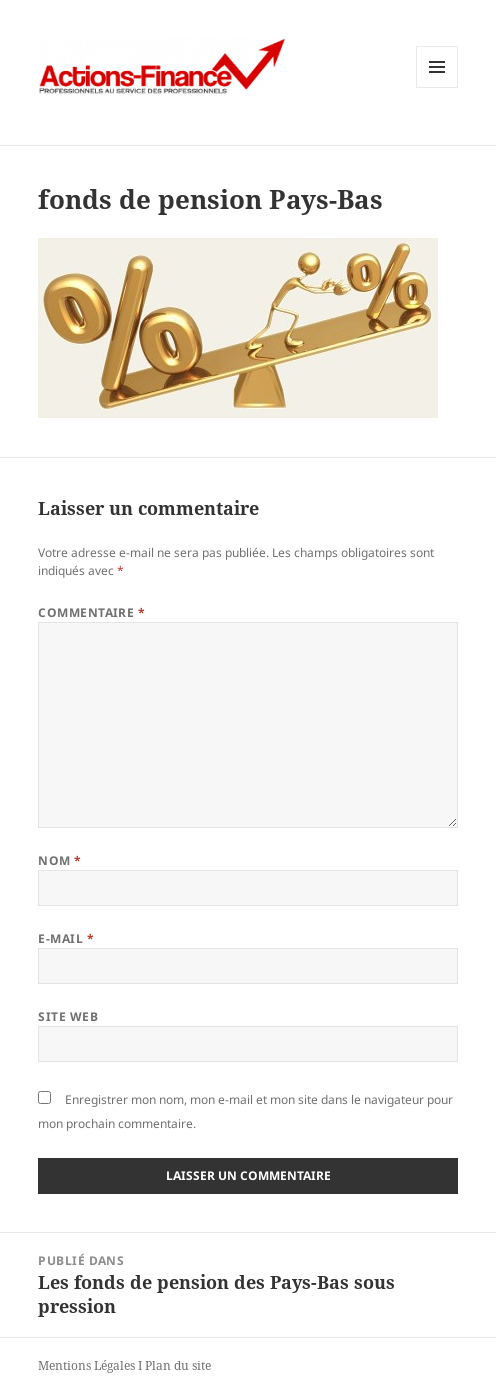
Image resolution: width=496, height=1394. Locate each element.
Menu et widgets (437, 87)
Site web (68, 1016)
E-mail (66, 938)
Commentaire (91, 612)
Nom (59, 860)
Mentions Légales (86, 1365)
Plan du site (178, 1365)
